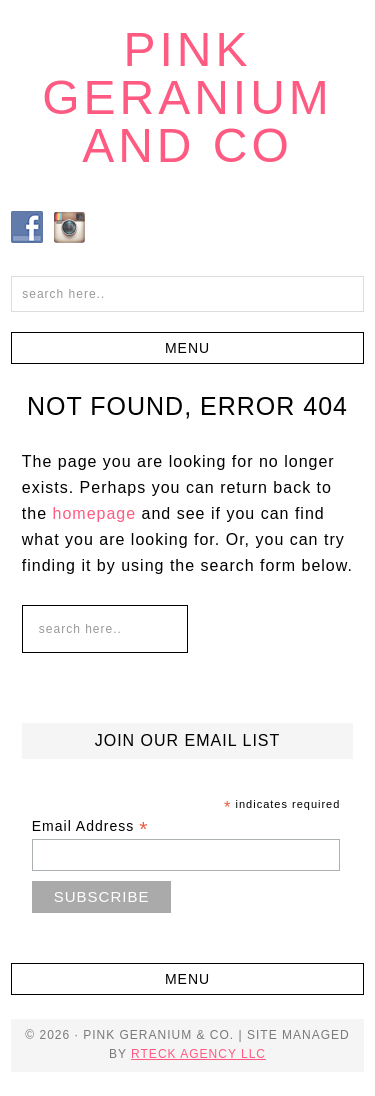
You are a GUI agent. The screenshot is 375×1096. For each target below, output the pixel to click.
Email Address (90, 826)
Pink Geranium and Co (187, 97)
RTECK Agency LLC (198, 1054)
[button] (187, 348)
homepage (95, 513)
